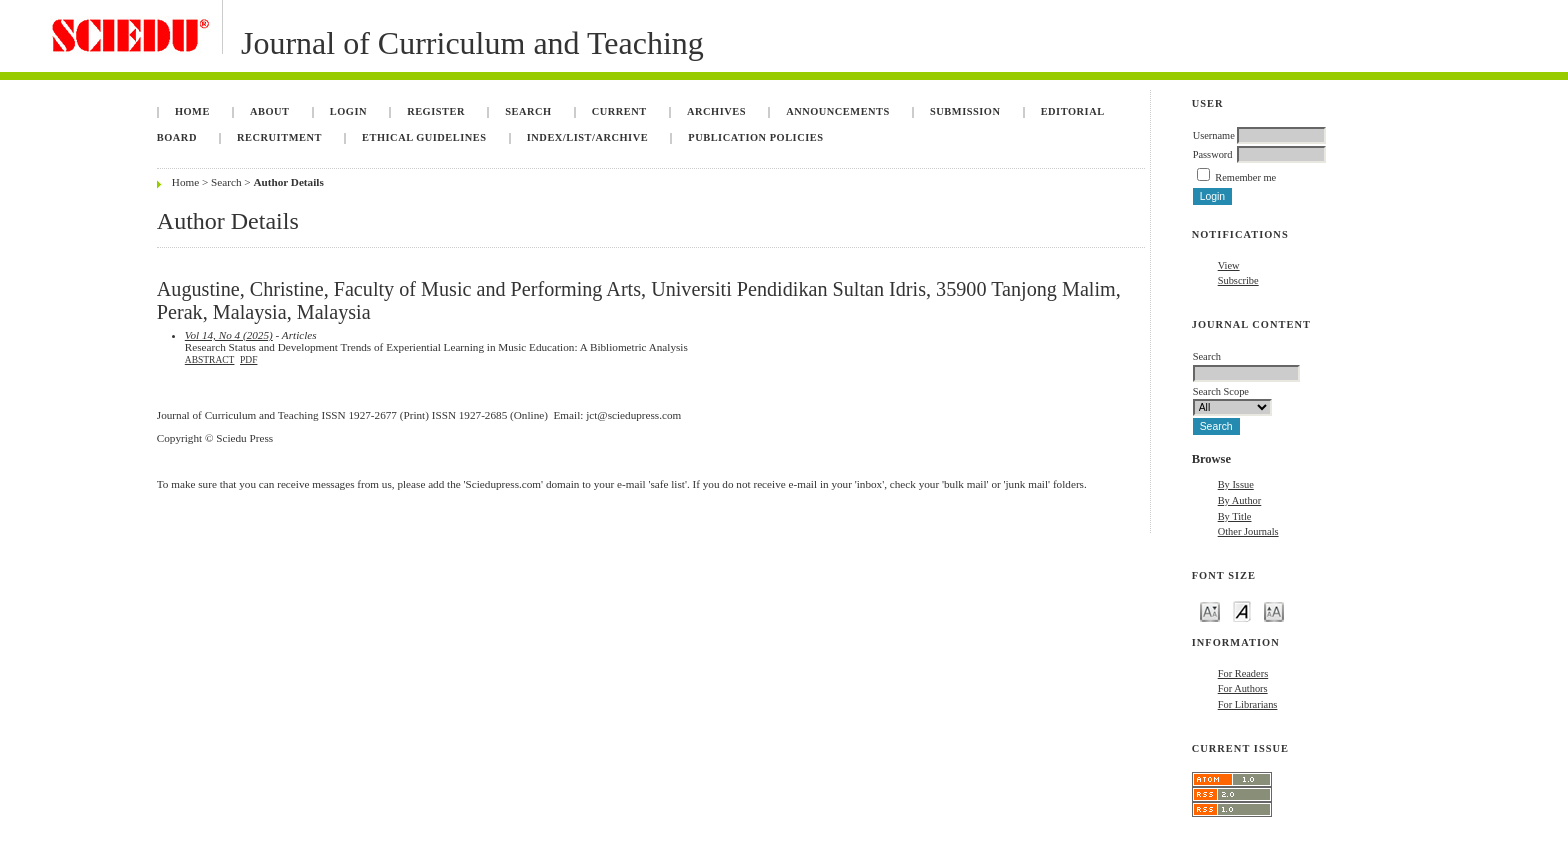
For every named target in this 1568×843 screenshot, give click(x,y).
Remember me (1245, 177)
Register (436, 111)
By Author (1240, 500)
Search (528, 111)
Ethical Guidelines (424, 137)
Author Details (288, 182)
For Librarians (1248, 704)
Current (619, 111)
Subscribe (1238, 280)
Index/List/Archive (587, 137)
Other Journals (1248, 531)
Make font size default (1242, 610)
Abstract (210, 360)
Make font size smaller (1210, 610)
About (270, 111)
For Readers (1243, 673)
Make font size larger (1274, 610)
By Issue (1236, 484)
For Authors (1243, 688)
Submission (965, 111)
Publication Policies (755, 137)
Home (192, 111)
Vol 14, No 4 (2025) (229, 335)
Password (1213, 154)
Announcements (838, 111)
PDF (248, 360)
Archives (716, 111)
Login (348, 111)
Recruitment (279, 137)
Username (1214, 135)
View (1229, 265)
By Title (1235, 516)
